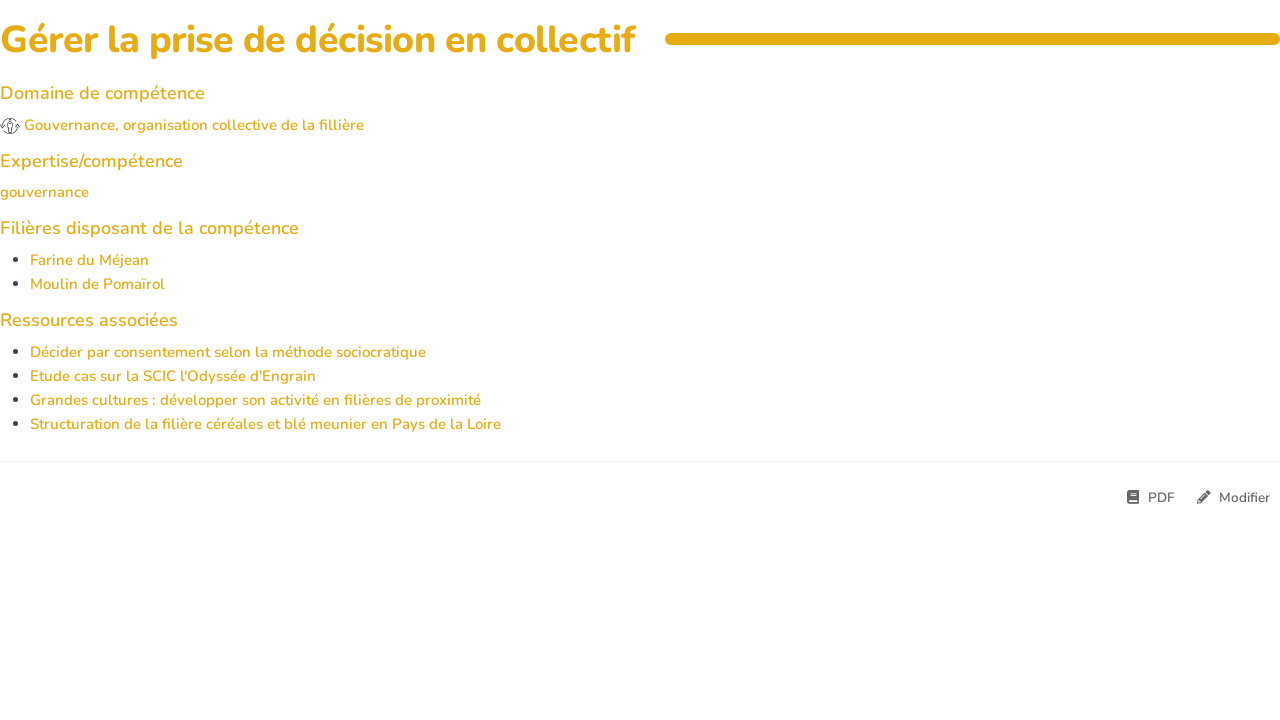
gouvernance (44, 192)
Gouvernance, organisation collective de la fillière (182, 125)
